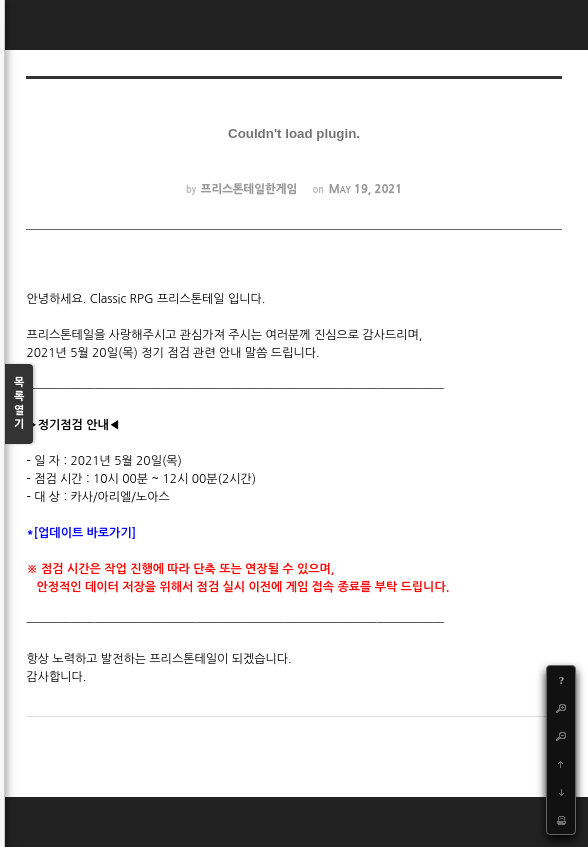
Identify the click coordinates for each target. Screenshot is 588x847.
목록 (19, 404)
